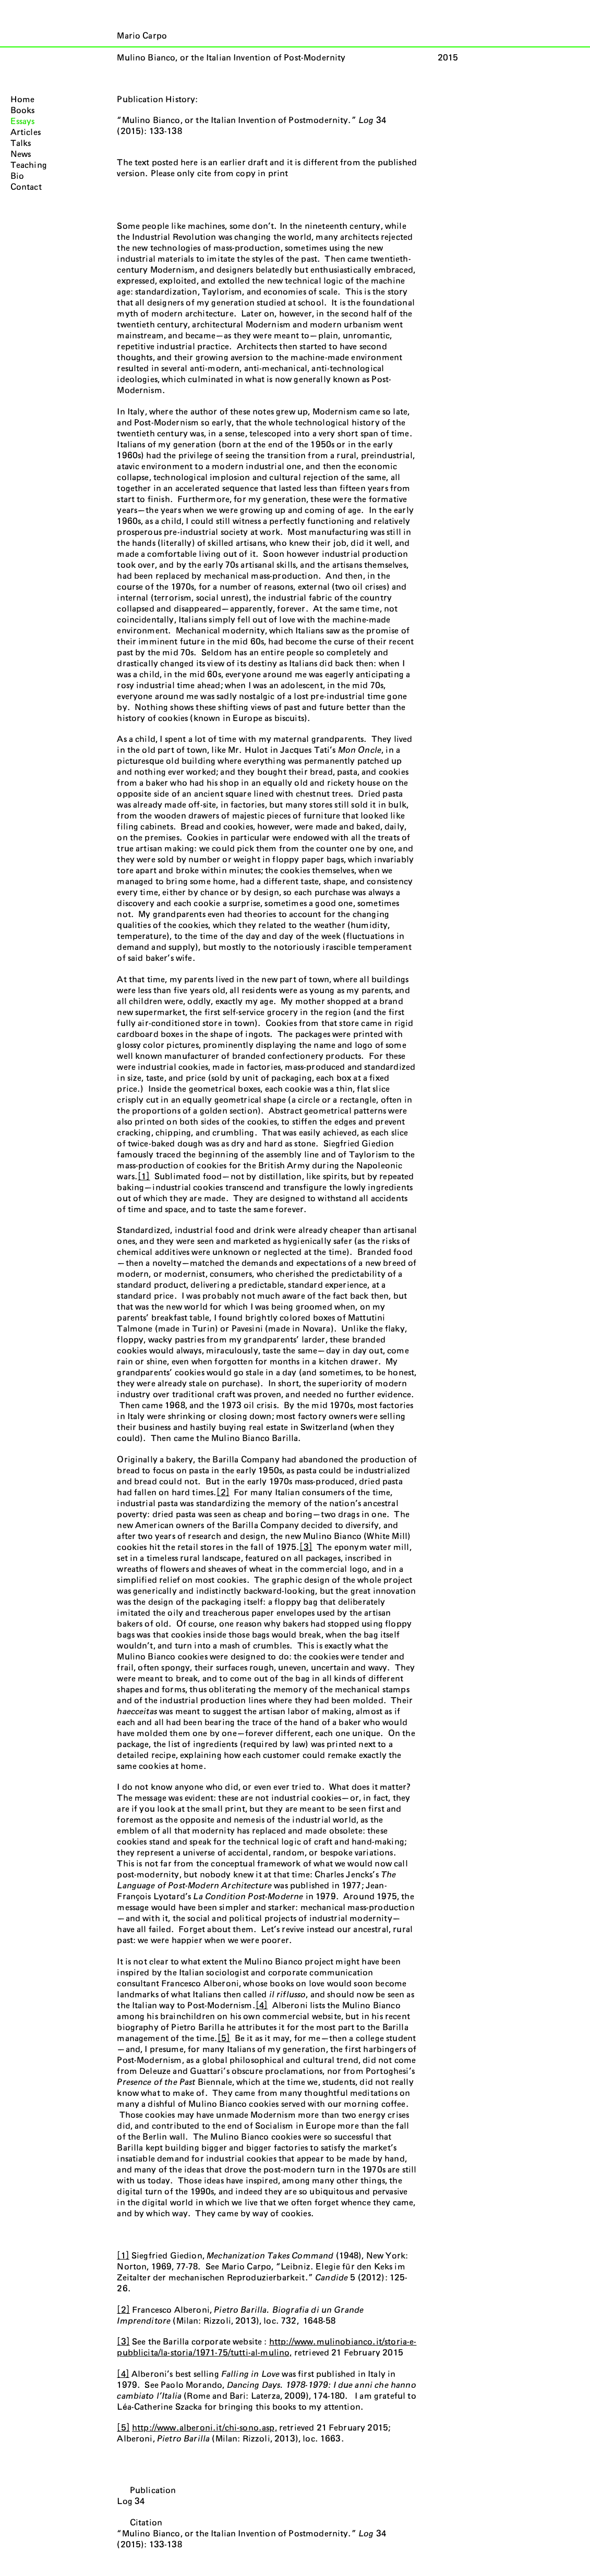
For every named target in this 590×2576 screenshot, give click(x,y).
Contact (26, 187)
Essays (22, 121)
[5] (224, 2038)
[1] (144, 1177)
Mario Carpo (142, 36)
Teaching (28, 165)
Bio (17, 176)
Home (22, 99)
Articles (25, 132)
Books (22, 110)
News (20, 154)
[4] (262, 2005)
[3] (305, 1547)
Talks (20, 143)
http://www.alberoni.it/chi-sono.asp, (204, 2428)
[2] (222, 1492)
